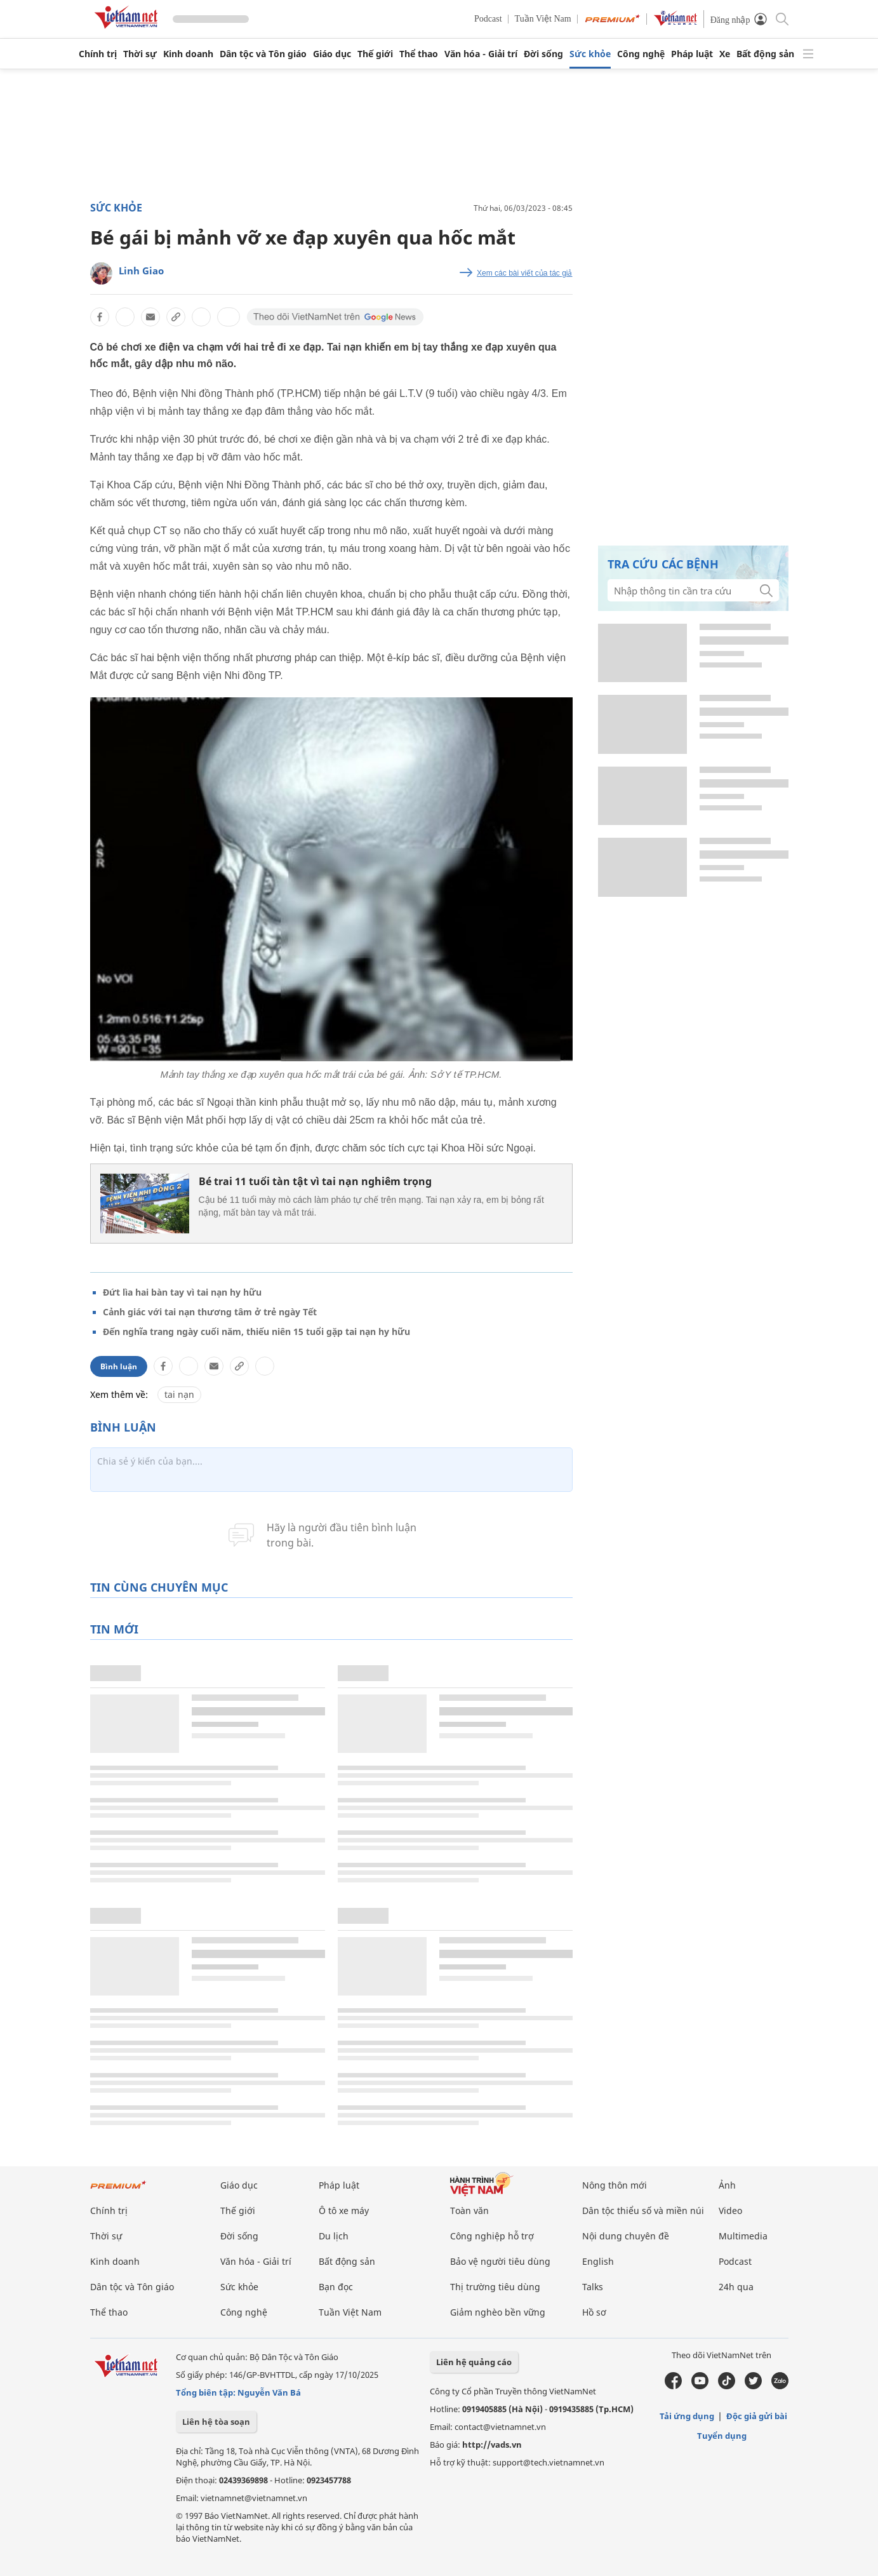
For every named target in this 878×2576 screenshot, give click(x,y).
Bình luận (118, 1366)
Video (730, 2210)
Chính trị (98, 54)
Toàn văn (469, 2210)
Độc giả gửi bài (756, 2416)
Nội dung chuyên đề (625, 2236)
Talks (592, 2287)
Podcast (488, 18)
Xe (724, 54)
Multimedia (743, 2236)
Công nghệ (641, 54)
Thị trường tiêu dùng (495, 2287)
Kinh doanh (188, 54)
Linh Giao (141, 270)
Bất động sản (765, 54)
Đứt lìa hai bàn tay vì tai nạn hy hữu (182, 1292)
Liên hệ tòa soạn (216, 2421)
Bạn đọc (336, 2287)
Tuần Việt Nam (543, 18)
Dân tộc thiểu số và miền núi (643, 2210)
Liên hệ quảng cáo (474, 2362)
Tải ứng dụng (687, 2416)
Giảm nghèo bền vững (497, 2312)
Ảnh (727, 2185)
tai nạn (179, 1394)
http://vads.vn (492, 2444)
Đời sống (543, 54)
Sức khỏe (590, 54)
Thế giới (375, 54)
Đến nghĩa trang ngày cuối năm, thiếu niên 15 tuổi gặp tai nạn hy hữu (256, 1331)
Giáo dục (332, 54)
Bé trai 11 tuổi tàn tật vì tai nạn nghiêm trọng (315, 1181)
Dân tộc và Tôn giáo (263, 54)
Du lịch (334, 2236)
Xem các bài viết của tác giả (524, 273)
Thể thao (418, 54)
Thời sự (140, 54)
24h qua (736, 2287)
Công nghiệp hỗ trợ (492, 2236)
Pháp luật (692, 54)
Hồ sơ (594, 2312)
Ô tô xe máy (344, 2210)
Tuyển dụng (722, 2435)
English (598, 2261)
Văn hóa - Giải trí (480, 54)
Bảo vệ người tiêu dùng (500, 2261)
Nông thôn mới (614, 2185)
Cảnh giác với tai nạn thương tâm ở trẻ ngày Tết (210, 1312)
